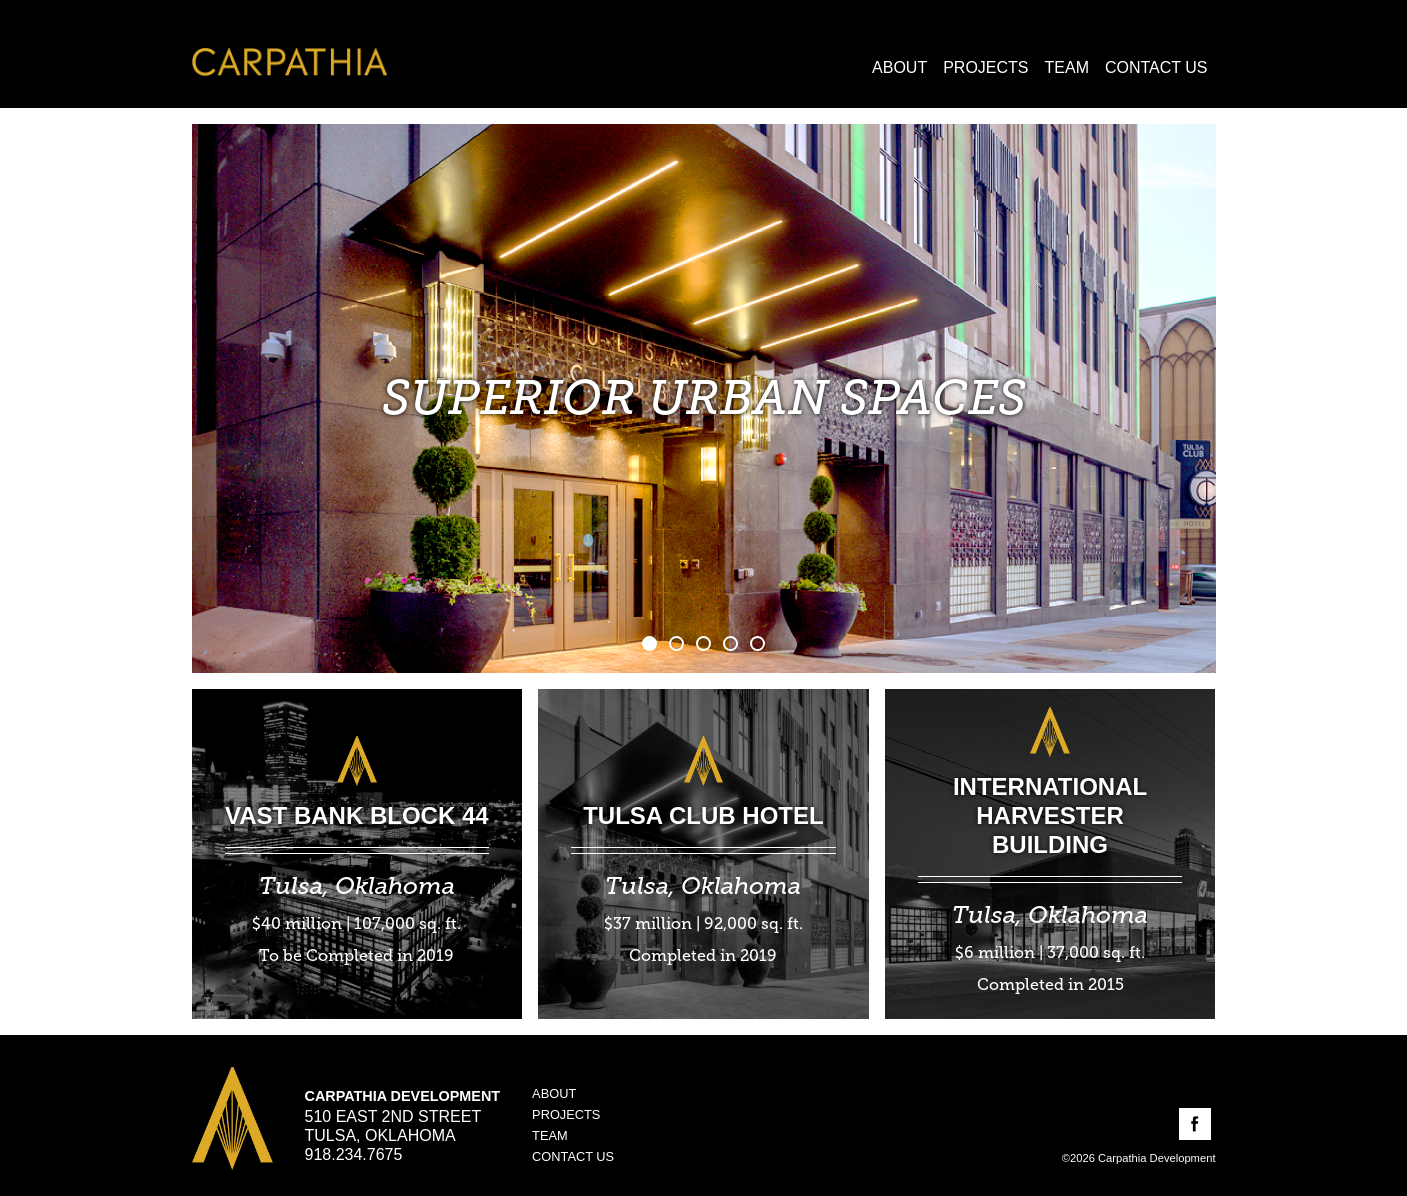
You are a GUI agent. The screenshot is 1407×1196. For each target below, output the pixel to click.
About (899, 67)
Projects (985, 67)
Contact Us (1156, 67)
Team (1067, 67)
